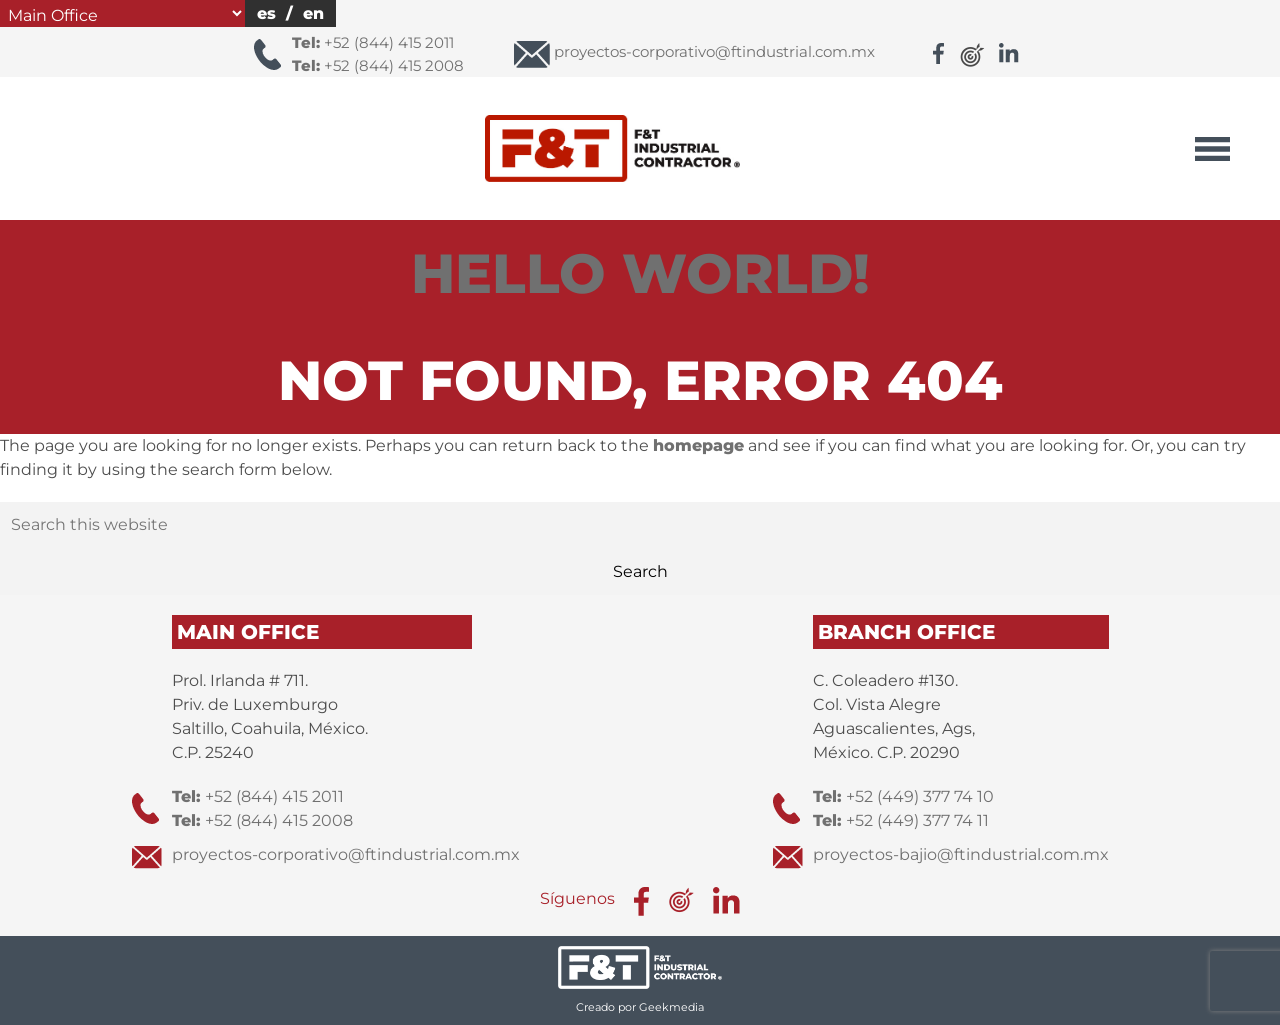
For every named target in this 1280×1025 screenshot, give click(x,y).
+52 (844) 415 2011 (373, 42)
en (313, 13)
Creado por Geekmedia (640, 1007)
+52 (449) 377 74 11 (901, 820)
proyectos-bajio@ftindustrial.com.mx (961, 854)
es (266, 13)
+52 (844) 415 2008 (378, 65)
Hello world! (640, 274)
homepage (698, 445)
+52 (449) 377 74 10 (903, 796)
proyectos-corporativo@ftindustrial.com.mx (346, 854)
